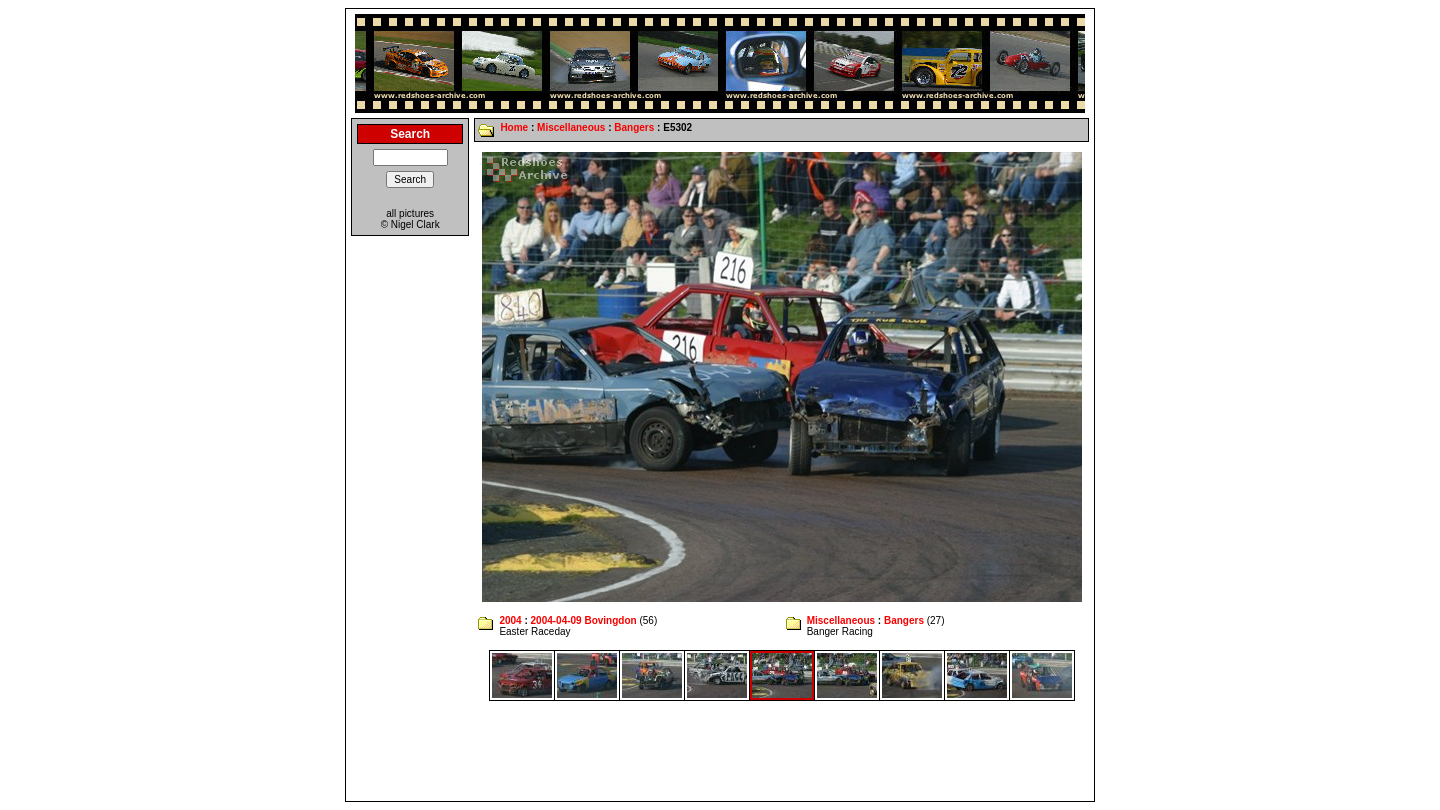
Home (514, 127)
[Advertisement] (720, 751)
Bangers (634, 127)
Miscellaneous (571, 127)
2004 (510, 620)
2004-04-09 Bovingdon (584, 620)
